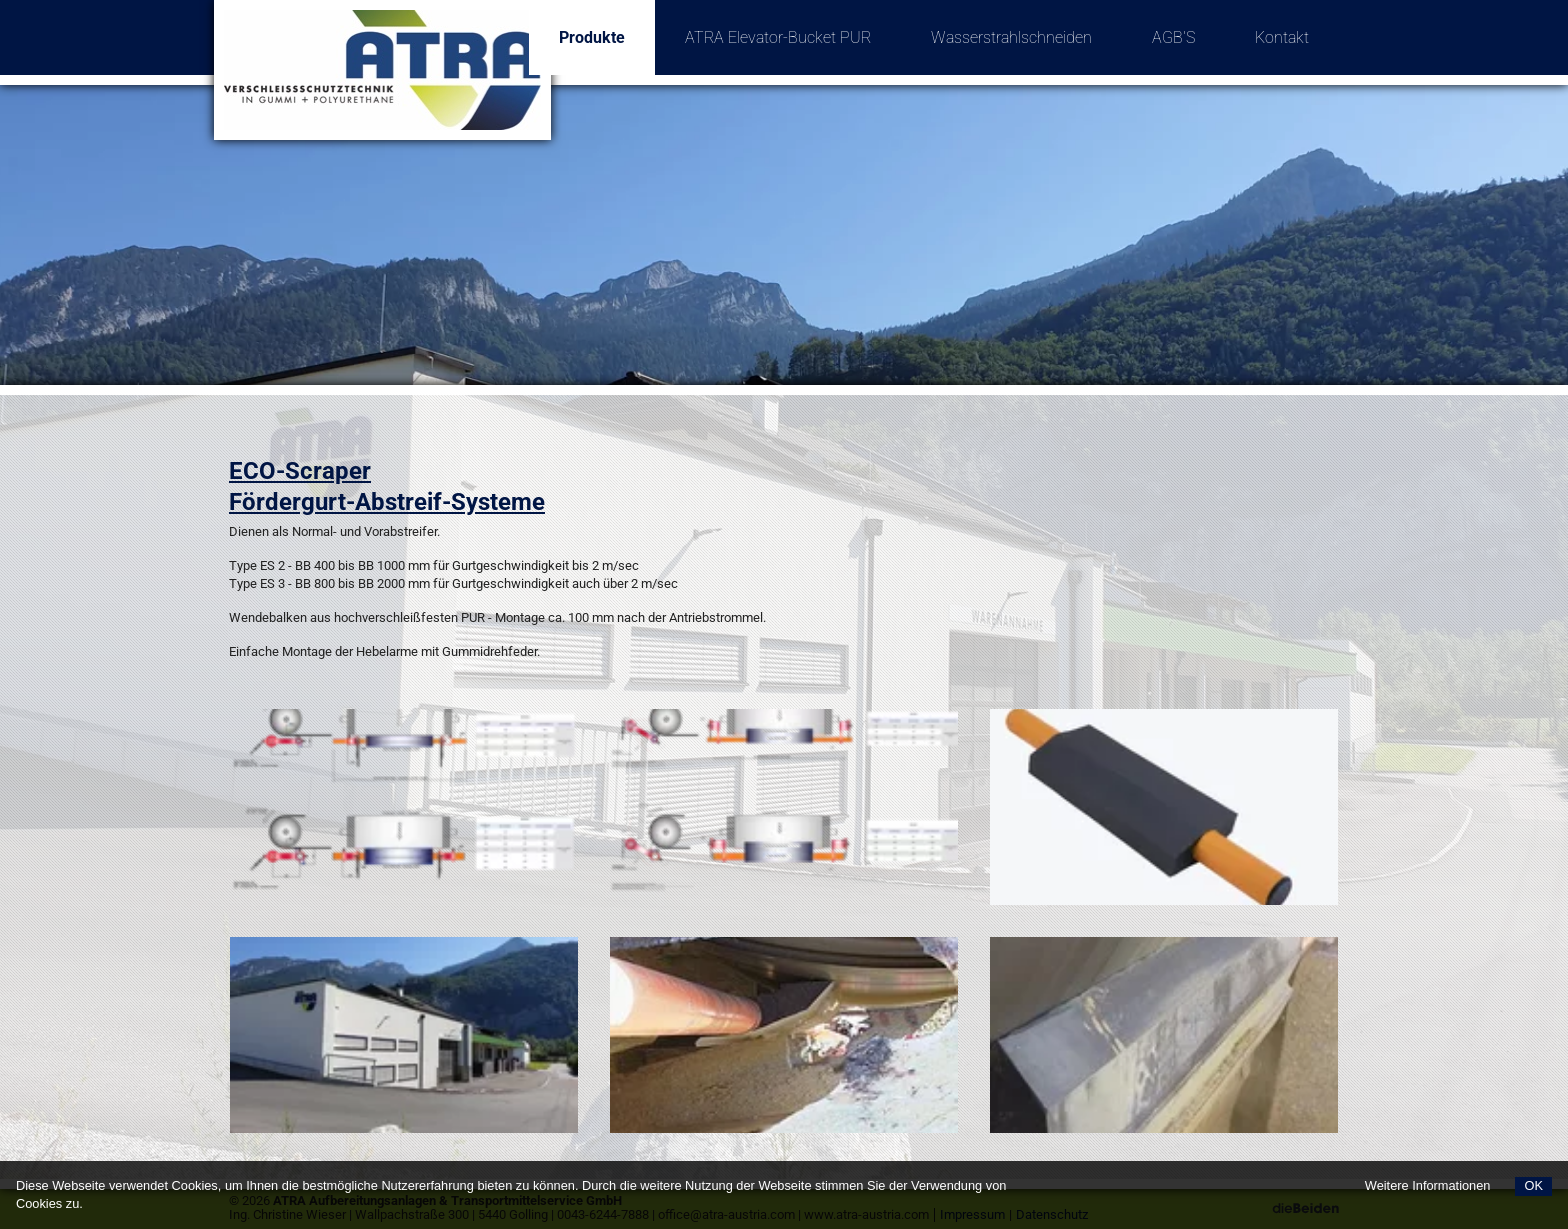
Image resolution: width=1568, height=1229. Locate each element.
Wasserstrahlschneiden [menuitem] (1011, 37)
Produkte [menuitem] (607, 23)
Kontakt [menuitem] (1282, 37)
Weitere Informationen (1428, 1185)
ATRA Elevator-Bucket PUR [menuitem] (778, 37)
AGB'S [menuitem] (1173, 37)
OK (1533, 1185)
